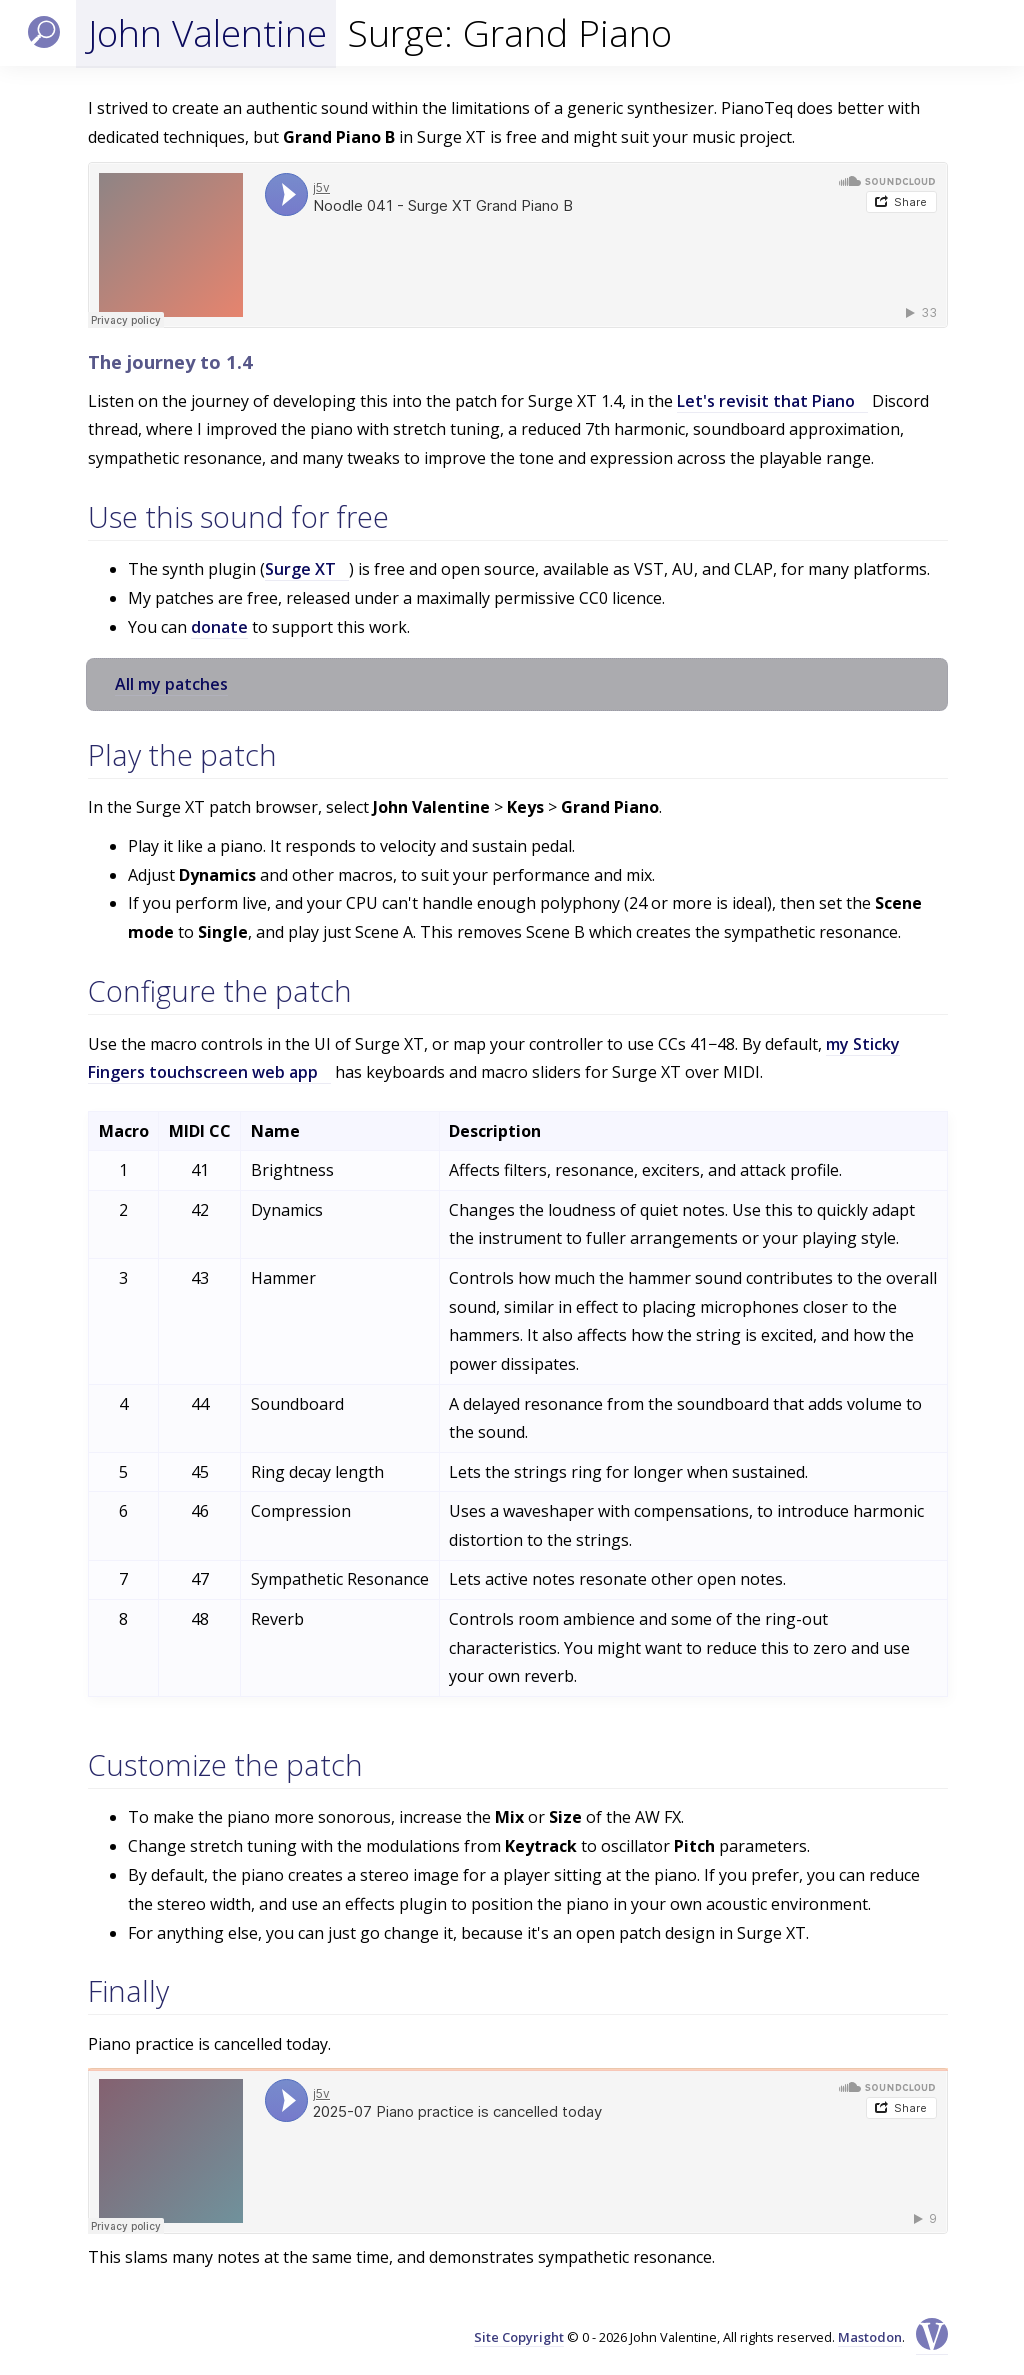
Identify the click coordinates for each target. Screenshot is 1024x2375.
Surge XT (300, 569)
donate (219, 627)
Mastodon (870, 2337)
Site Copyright (519, 2337)
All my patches (171, 684)
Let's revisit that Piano (766, 401)
